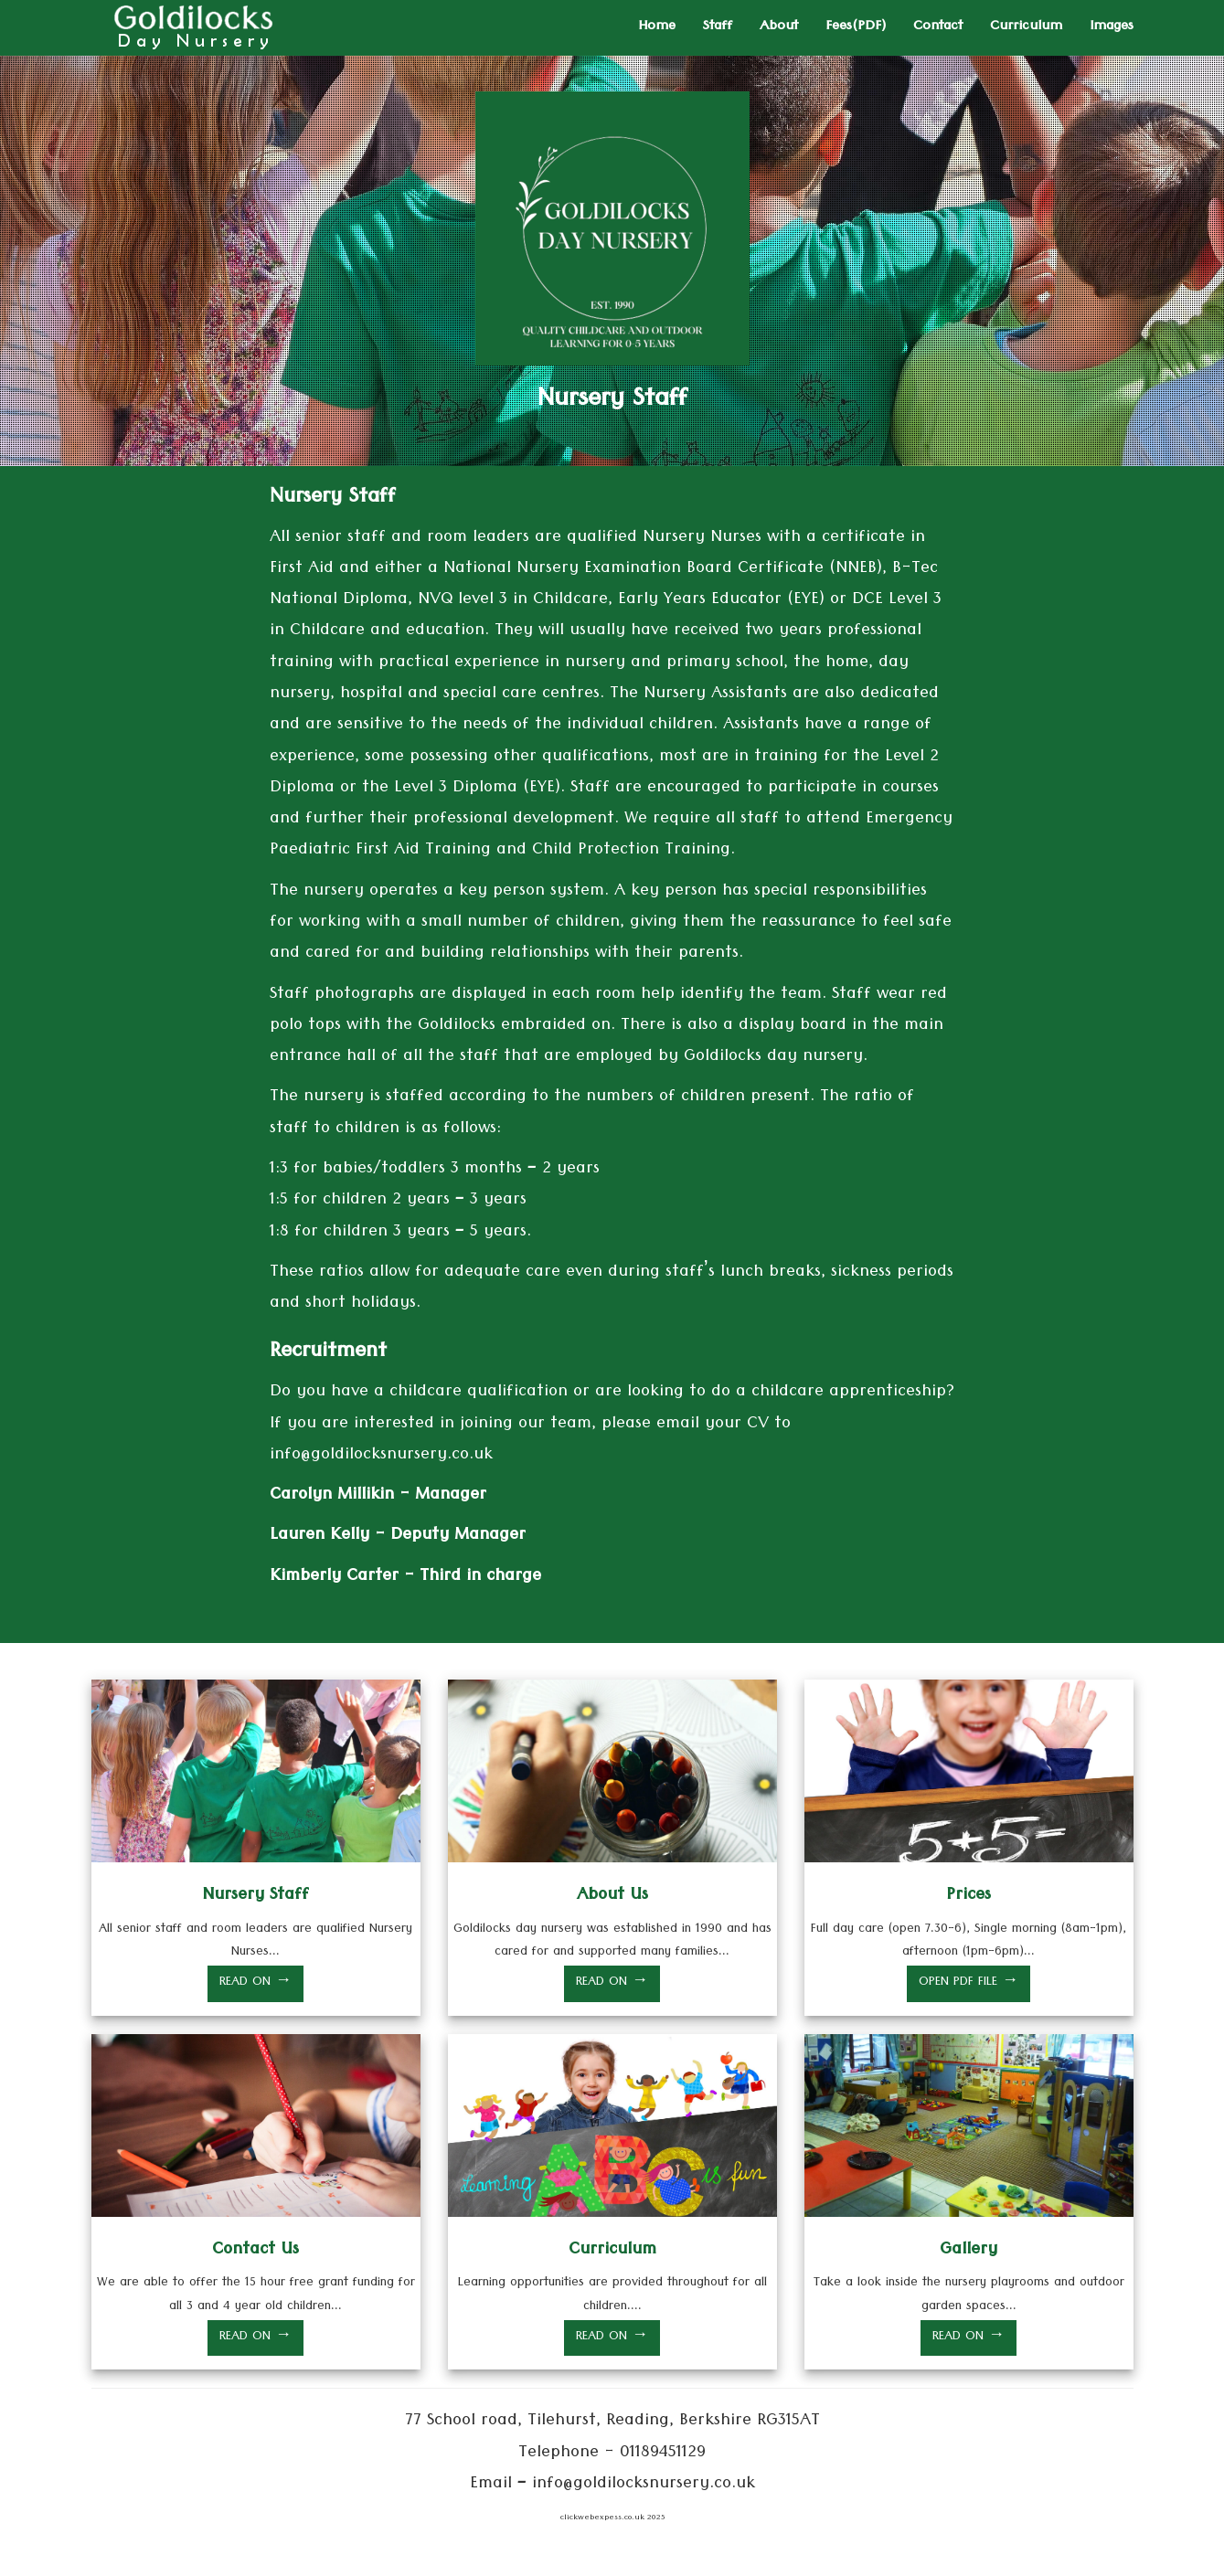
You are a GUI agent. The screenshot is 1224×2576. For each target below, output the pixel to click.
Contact (938, 27)
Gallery (968, 2251)
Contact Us (255, 2251)
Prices (968, 1896)
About (779, 27)
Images (1112, 27)
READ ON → (255, 1983)
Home (657, 27)
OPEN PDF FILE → (968, 1983)
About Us (612, 1896)
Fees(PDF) (855, 27)
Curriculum (1026, 27)
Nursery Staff (255, 1896)
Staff (717, 27)
